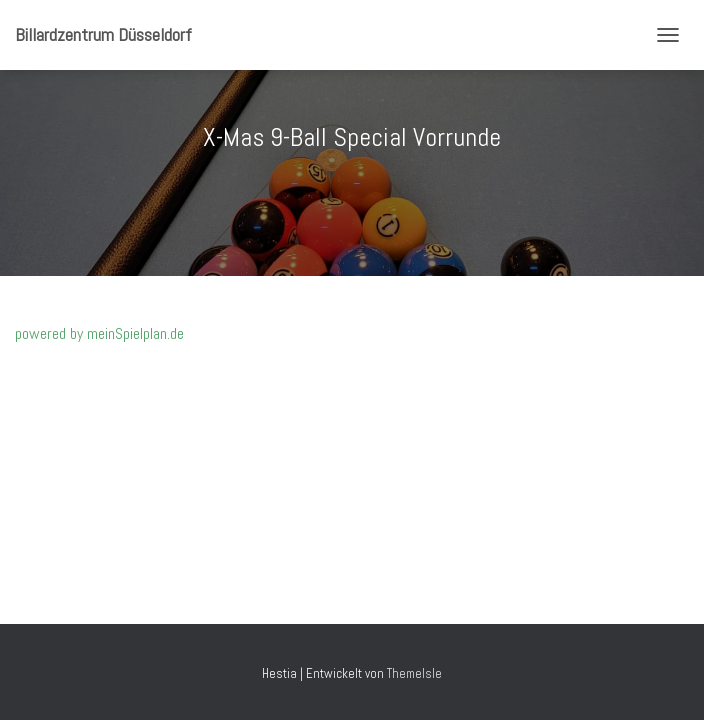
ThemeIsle (414, 673)
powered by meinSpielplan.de (99, 333)
